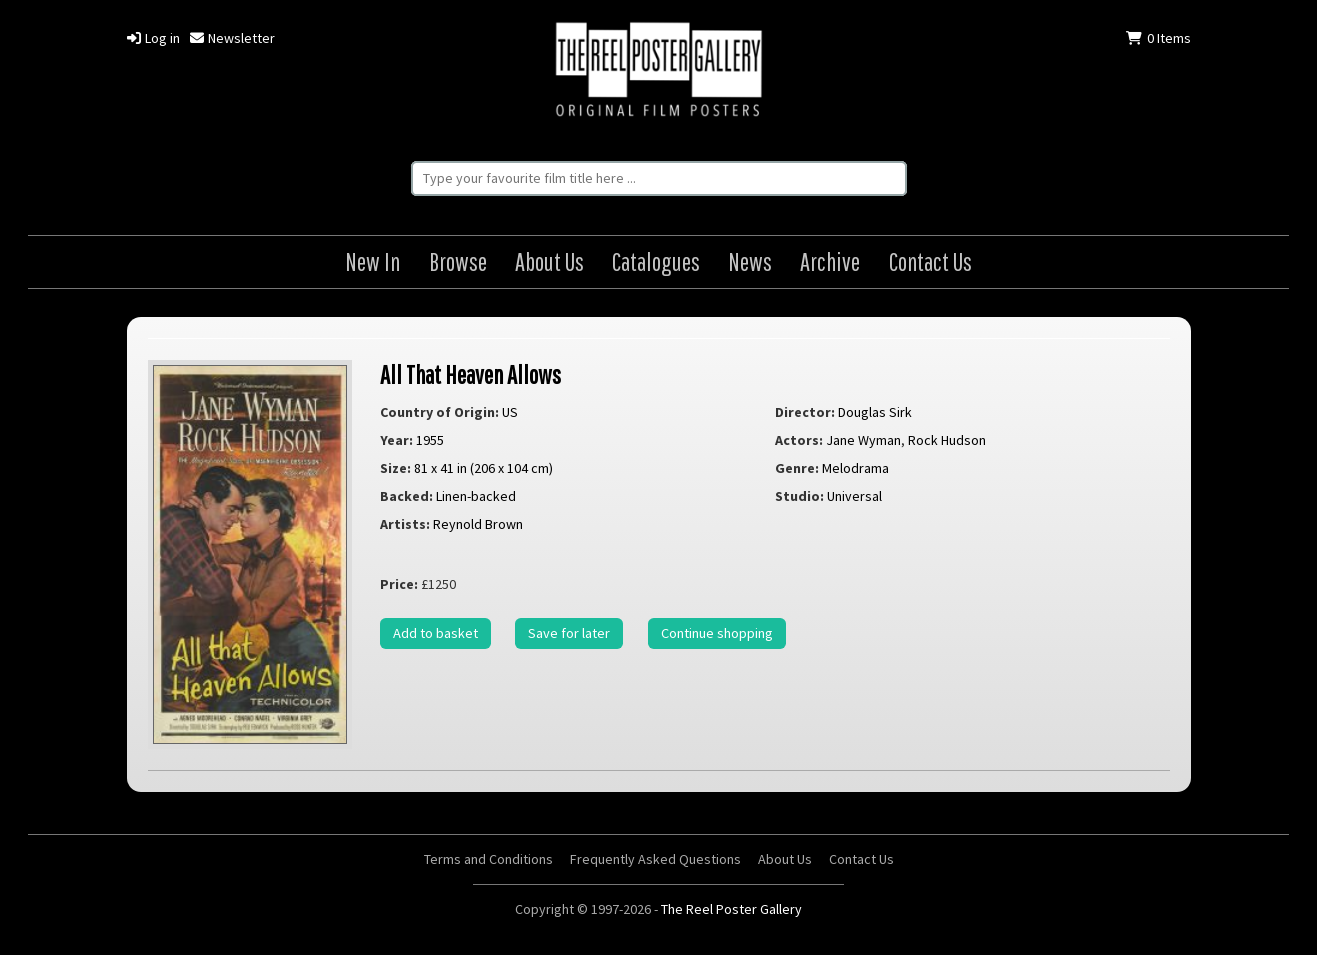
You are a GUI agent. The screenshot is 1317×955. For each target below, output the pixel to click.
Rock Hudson (947, 440)
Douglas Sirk (875, 412)
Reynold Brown (478, 524)
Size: (395, 468)
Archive (830, 261)
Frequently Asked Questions (655, 859)
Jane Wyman (863, 440)
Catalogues (656, 261)
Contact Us (930, 261)
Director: (805, 412)
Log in (153, 38)
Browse (458, 261)
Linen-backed (476, 496)
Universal (854, 496)
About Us (549, 261)
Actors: (799, 440)
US (510, 412)
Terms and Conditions (488, 859)
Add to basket (435, 633)
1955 (430, 440)
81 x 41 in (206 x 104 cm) (483, 468)
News (750, 261)
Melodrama (855, 468)
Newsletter (232, 38)
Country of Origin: (439, 412)
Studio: (799, 496)
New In (372, 261)
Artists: (405, 524)
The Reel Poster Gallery (659, 71)
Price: (399, 584)
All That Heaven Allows (470, 374)
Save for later (569, 633)
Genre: (797, 468)
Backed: (406, 496)
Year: (396, 440)
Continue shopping (717, 633)
